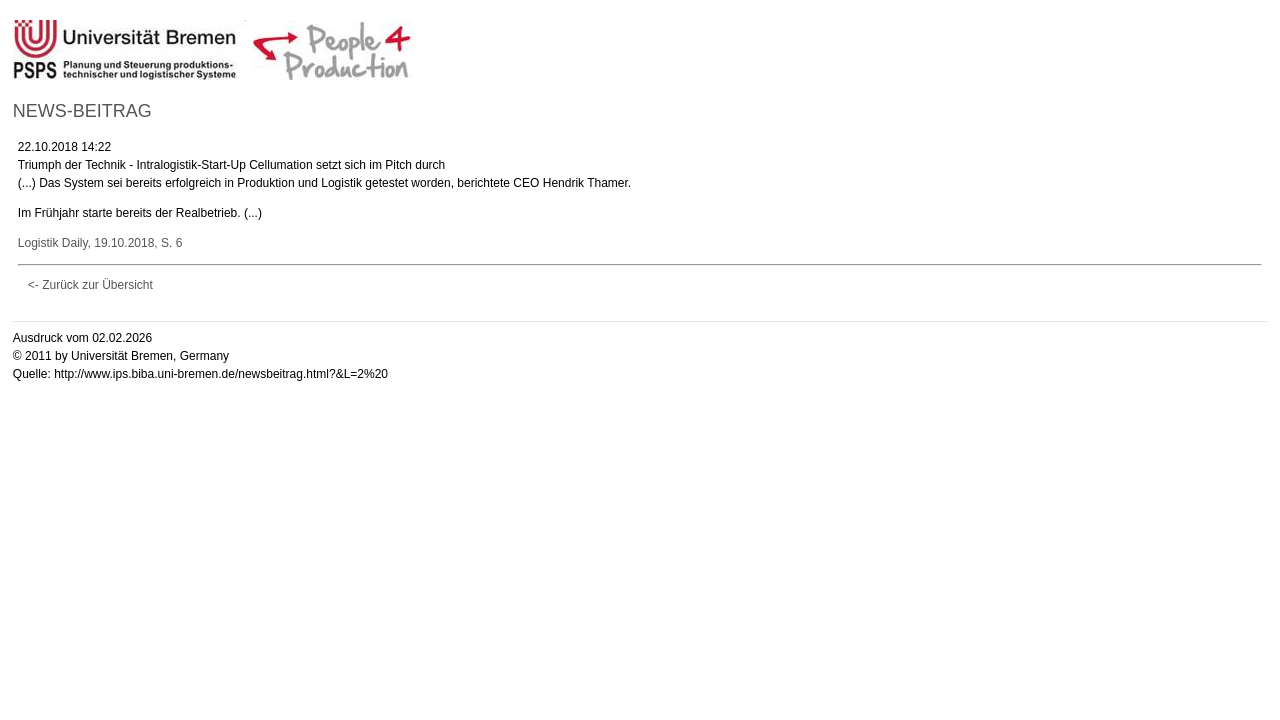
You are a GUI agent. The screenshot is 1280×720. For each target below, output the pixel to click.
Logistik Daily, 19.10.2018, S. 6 (100, 243)
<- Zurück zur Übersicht (90, 285)
